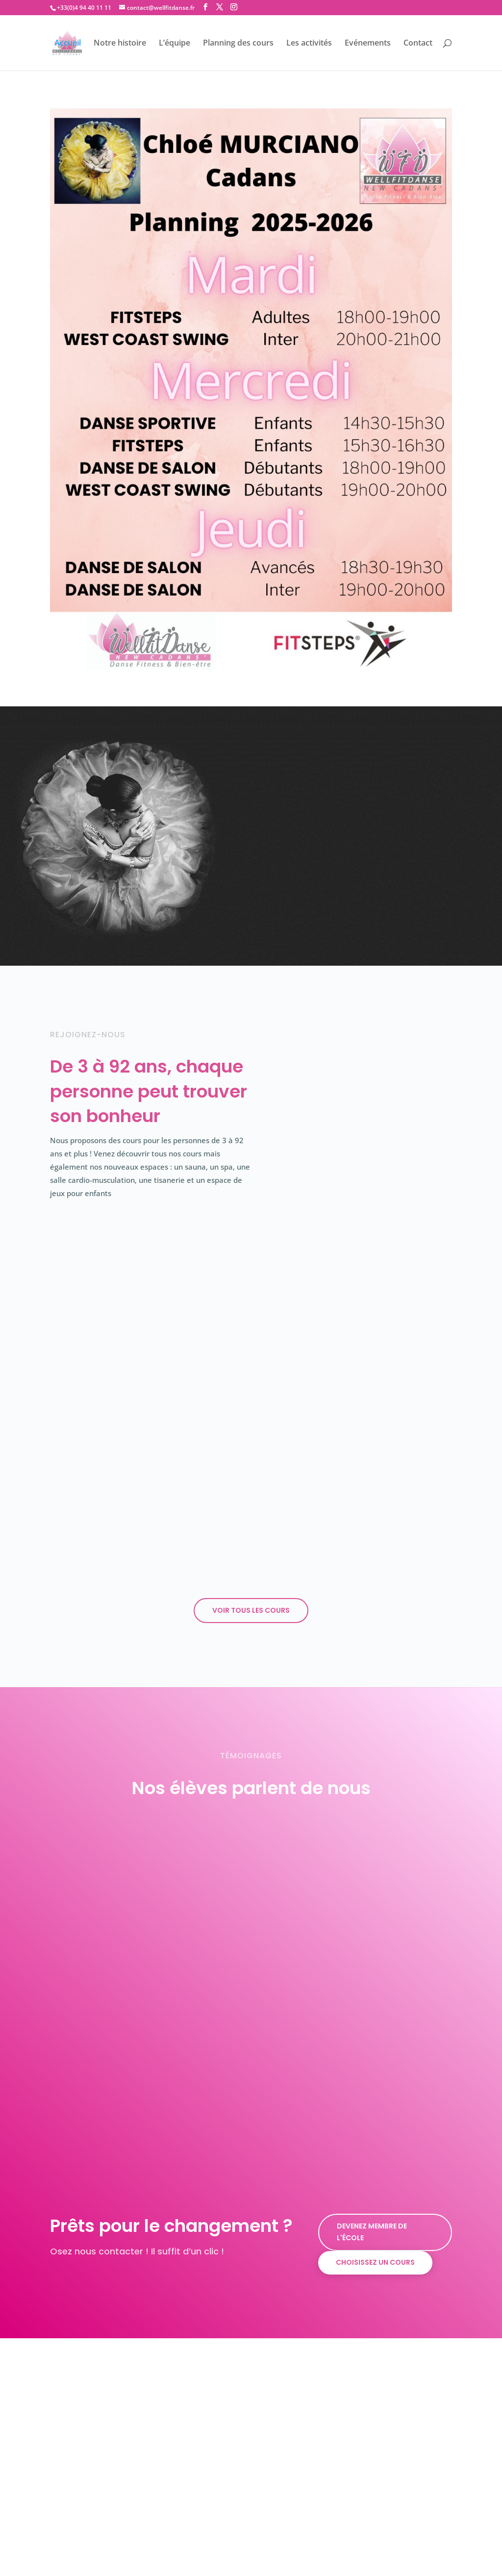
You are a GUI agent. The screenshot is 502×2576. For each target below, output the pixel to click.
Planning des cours (238, 43)
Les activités (309, 43)
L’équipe (174, 43)
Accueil (67, 43)
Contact (417, 43)
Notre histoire (120, 43)
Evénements (368, 43)
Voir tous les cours (251, 1568)
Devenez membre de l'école (372, 2190)
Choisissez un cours (375, 2220)
